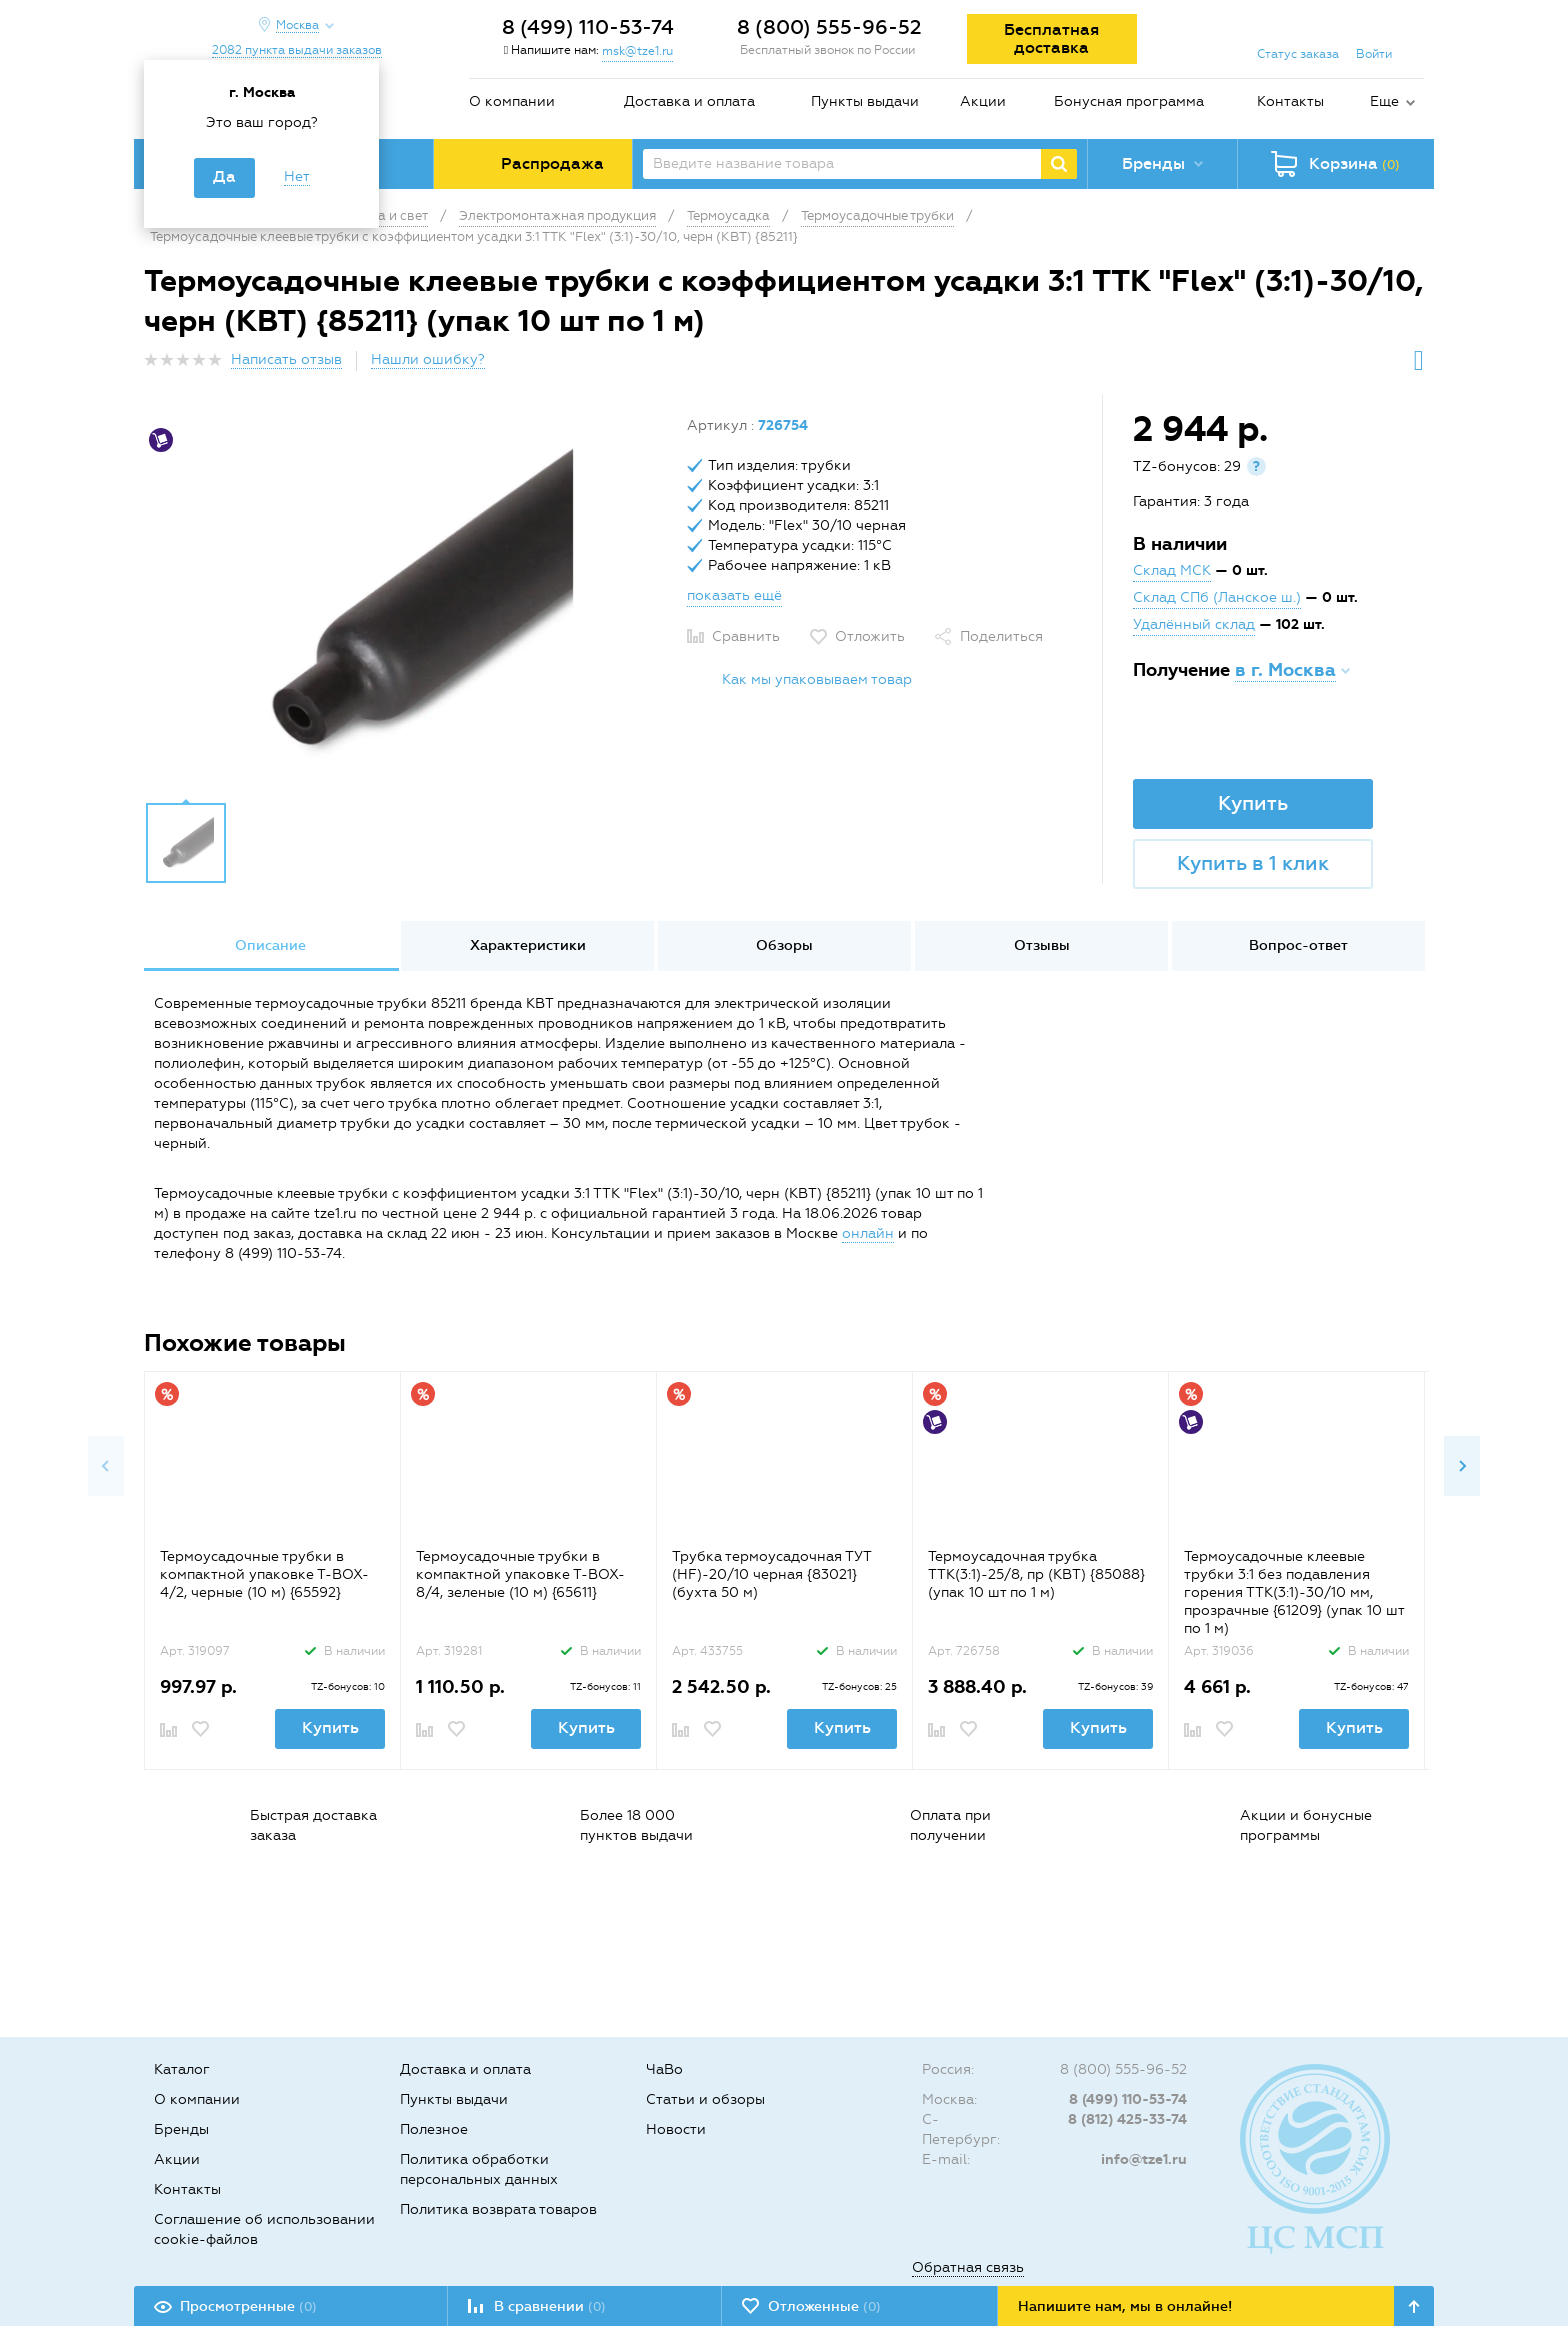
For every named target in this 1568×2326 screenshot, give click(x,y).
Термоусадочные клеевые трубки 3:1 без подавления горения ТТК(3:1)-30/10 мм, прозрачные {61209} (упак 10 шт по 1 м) (1294, 1592)
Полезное (434, 2129)
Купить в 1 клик (1253, 863)
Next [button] (1462, 1466)
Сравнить (746, 636)
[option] (408, 603)
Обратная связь (968, 2267)
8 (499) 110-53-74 (588, 27)
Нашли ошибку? (428, 359)
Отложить (870, 636)
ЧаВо (664, 2069)
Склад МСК (1172, 570)
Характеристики (528, 945)
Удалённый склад (1194, 624)
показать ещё (734, 595)
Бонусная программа (1129, 101)
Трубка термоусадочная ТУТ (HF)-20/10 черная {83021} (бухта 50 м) (771, 1574)
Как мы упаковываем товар (817, 679)
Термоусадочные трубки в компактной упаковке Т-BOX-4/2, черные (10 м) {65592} (264, 1574)
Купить (1253, 803)
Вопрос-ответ (1298, 945)
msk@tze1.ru (637, 51)
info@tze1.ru (1144, 2159)
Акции (983, 101)
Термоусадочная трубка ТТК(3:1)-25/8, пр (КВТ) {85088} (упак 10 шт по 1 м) (1036, 1574)
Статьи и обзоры (705, 2099)
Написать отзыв (286, 359)
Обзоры (784, 945)
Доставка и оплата (689, 101)
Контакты (1290, 101)
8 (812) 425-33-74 (1127, 2119)
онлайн (868, 1233)
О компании (512, 101)
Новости (676, 2129)
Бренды (181, 2129)
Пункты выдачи (865, 101)
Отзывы (1042, 945)
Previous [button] (106, 1466)
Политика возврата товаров (498, 2209)
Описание (270, 945)
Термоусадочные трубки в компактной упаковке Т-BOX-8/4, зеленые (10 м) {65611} (520, 1574)
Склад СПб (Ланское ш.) (1217, 597)
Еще (1384, 101)
